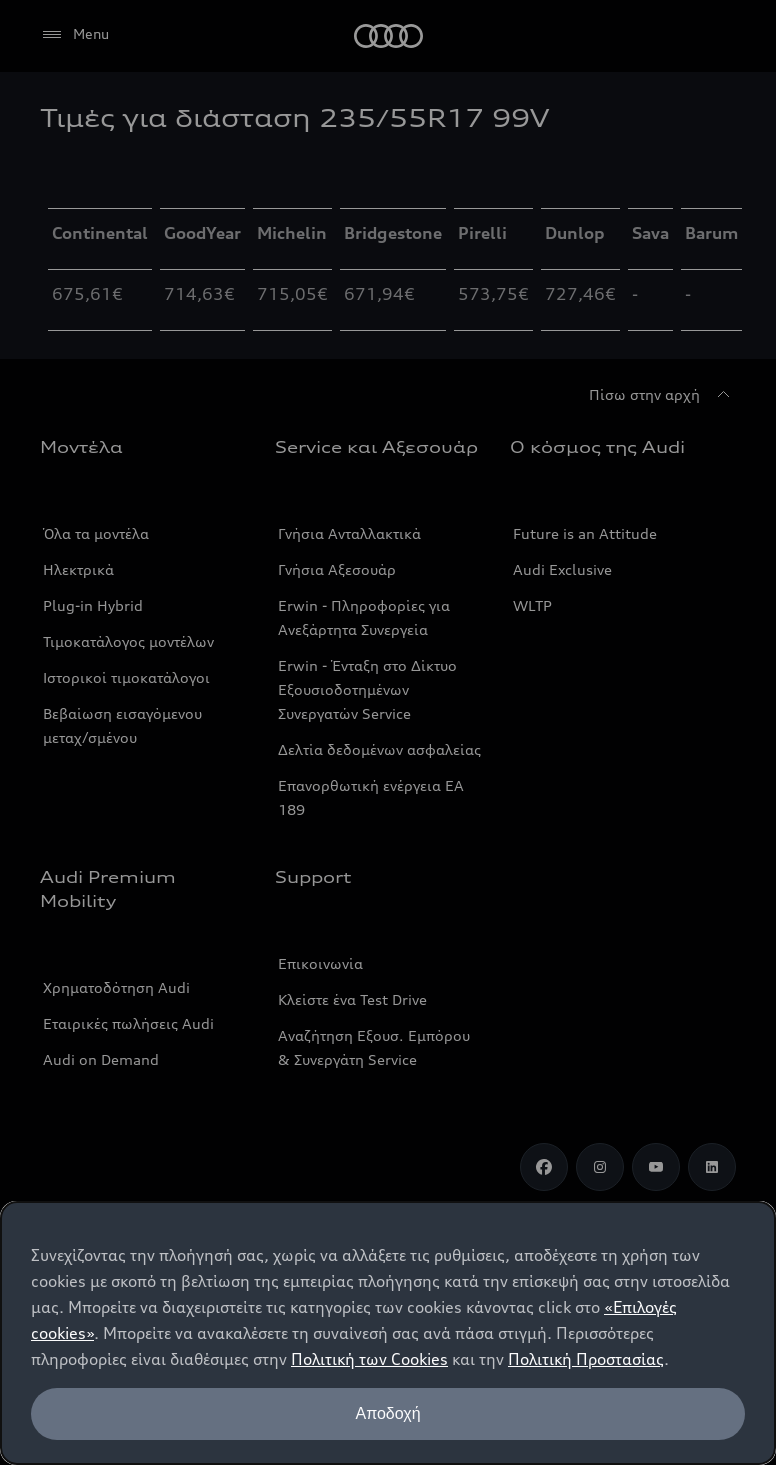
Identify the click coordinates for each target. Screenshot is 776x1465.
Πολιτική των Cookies (369, 1359)
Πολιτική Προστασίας (586, 1359)
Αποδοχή (387, 1413)
